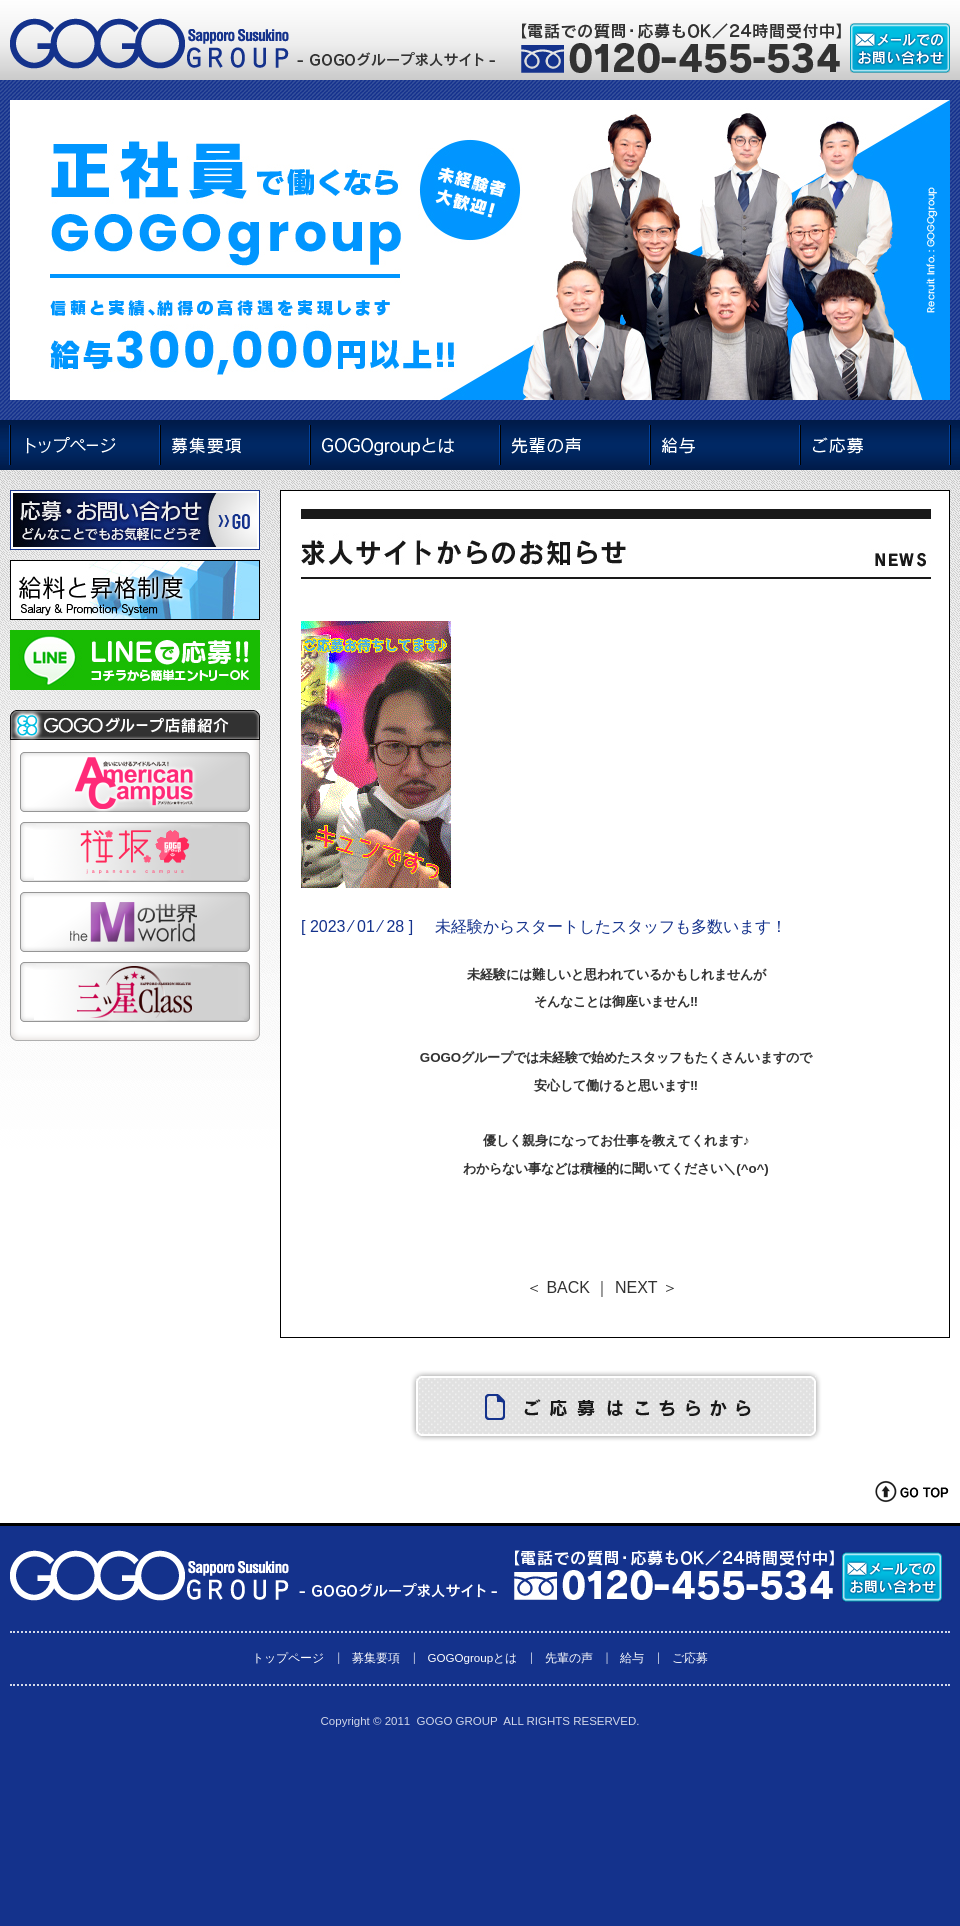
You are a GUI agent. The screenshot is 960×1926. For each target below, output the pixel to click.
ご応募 (690, 1657)
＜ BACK (558, 1287)
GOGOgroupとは (472, 1657)
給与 (632, 1657)
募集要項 (376, 1657)
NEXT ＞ (646, 1287)
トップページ (288, 1657)
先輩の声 (569, 1657)
